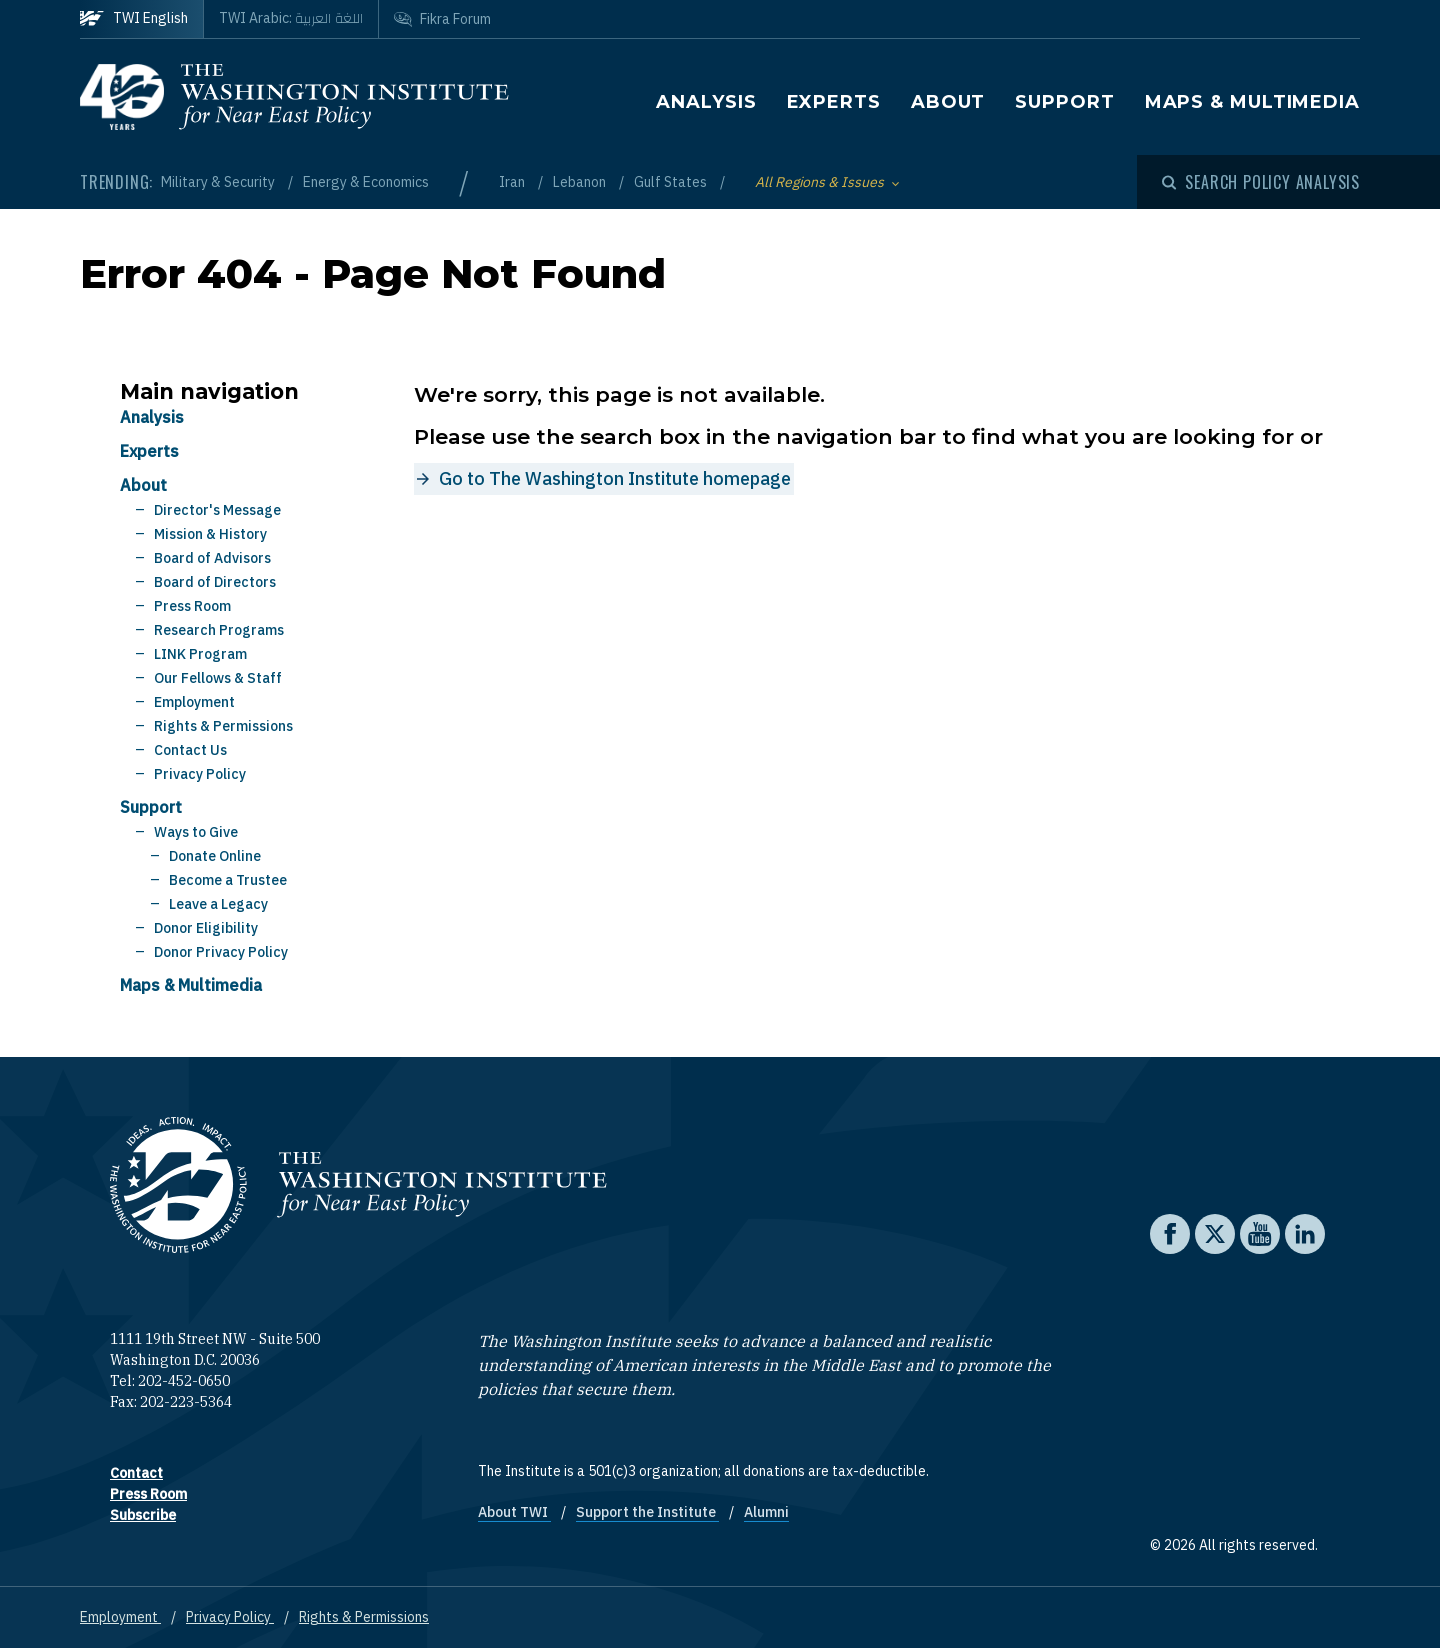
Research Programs (219, 630)
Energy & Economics (366, 182)
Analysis (706, 102)
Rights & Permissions (223, 726)
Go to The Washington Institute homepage (615, 478)
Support (1064, 102)
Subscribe (143, 1515)
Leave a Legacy (218, 904)
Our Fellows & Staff (218, 678)
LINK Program (200, 654)
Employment (194, 702)
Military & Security (219, 182)
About (948, 102)
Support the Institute (647, 1512)
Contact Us (190, 750)
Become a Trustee (228, 880)
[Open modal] (1261, 182)
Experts (834, 102)
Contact (136, 1473)
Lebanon (581, 182)
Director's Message (217, 510)
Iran (513, 182)
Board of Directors (215, 582)
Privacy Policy (200, 774)
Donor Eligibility (206, 928)
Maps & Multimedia (1252, 102)
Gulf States (672, 182)
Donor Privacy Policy (221, 952)
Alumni (766, 1512)
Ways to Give (196, 832)
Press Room (192, 606)
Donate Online (215, 856)
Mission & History (210, 534)
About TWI (514, 1512)
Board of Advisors (212, 558)
